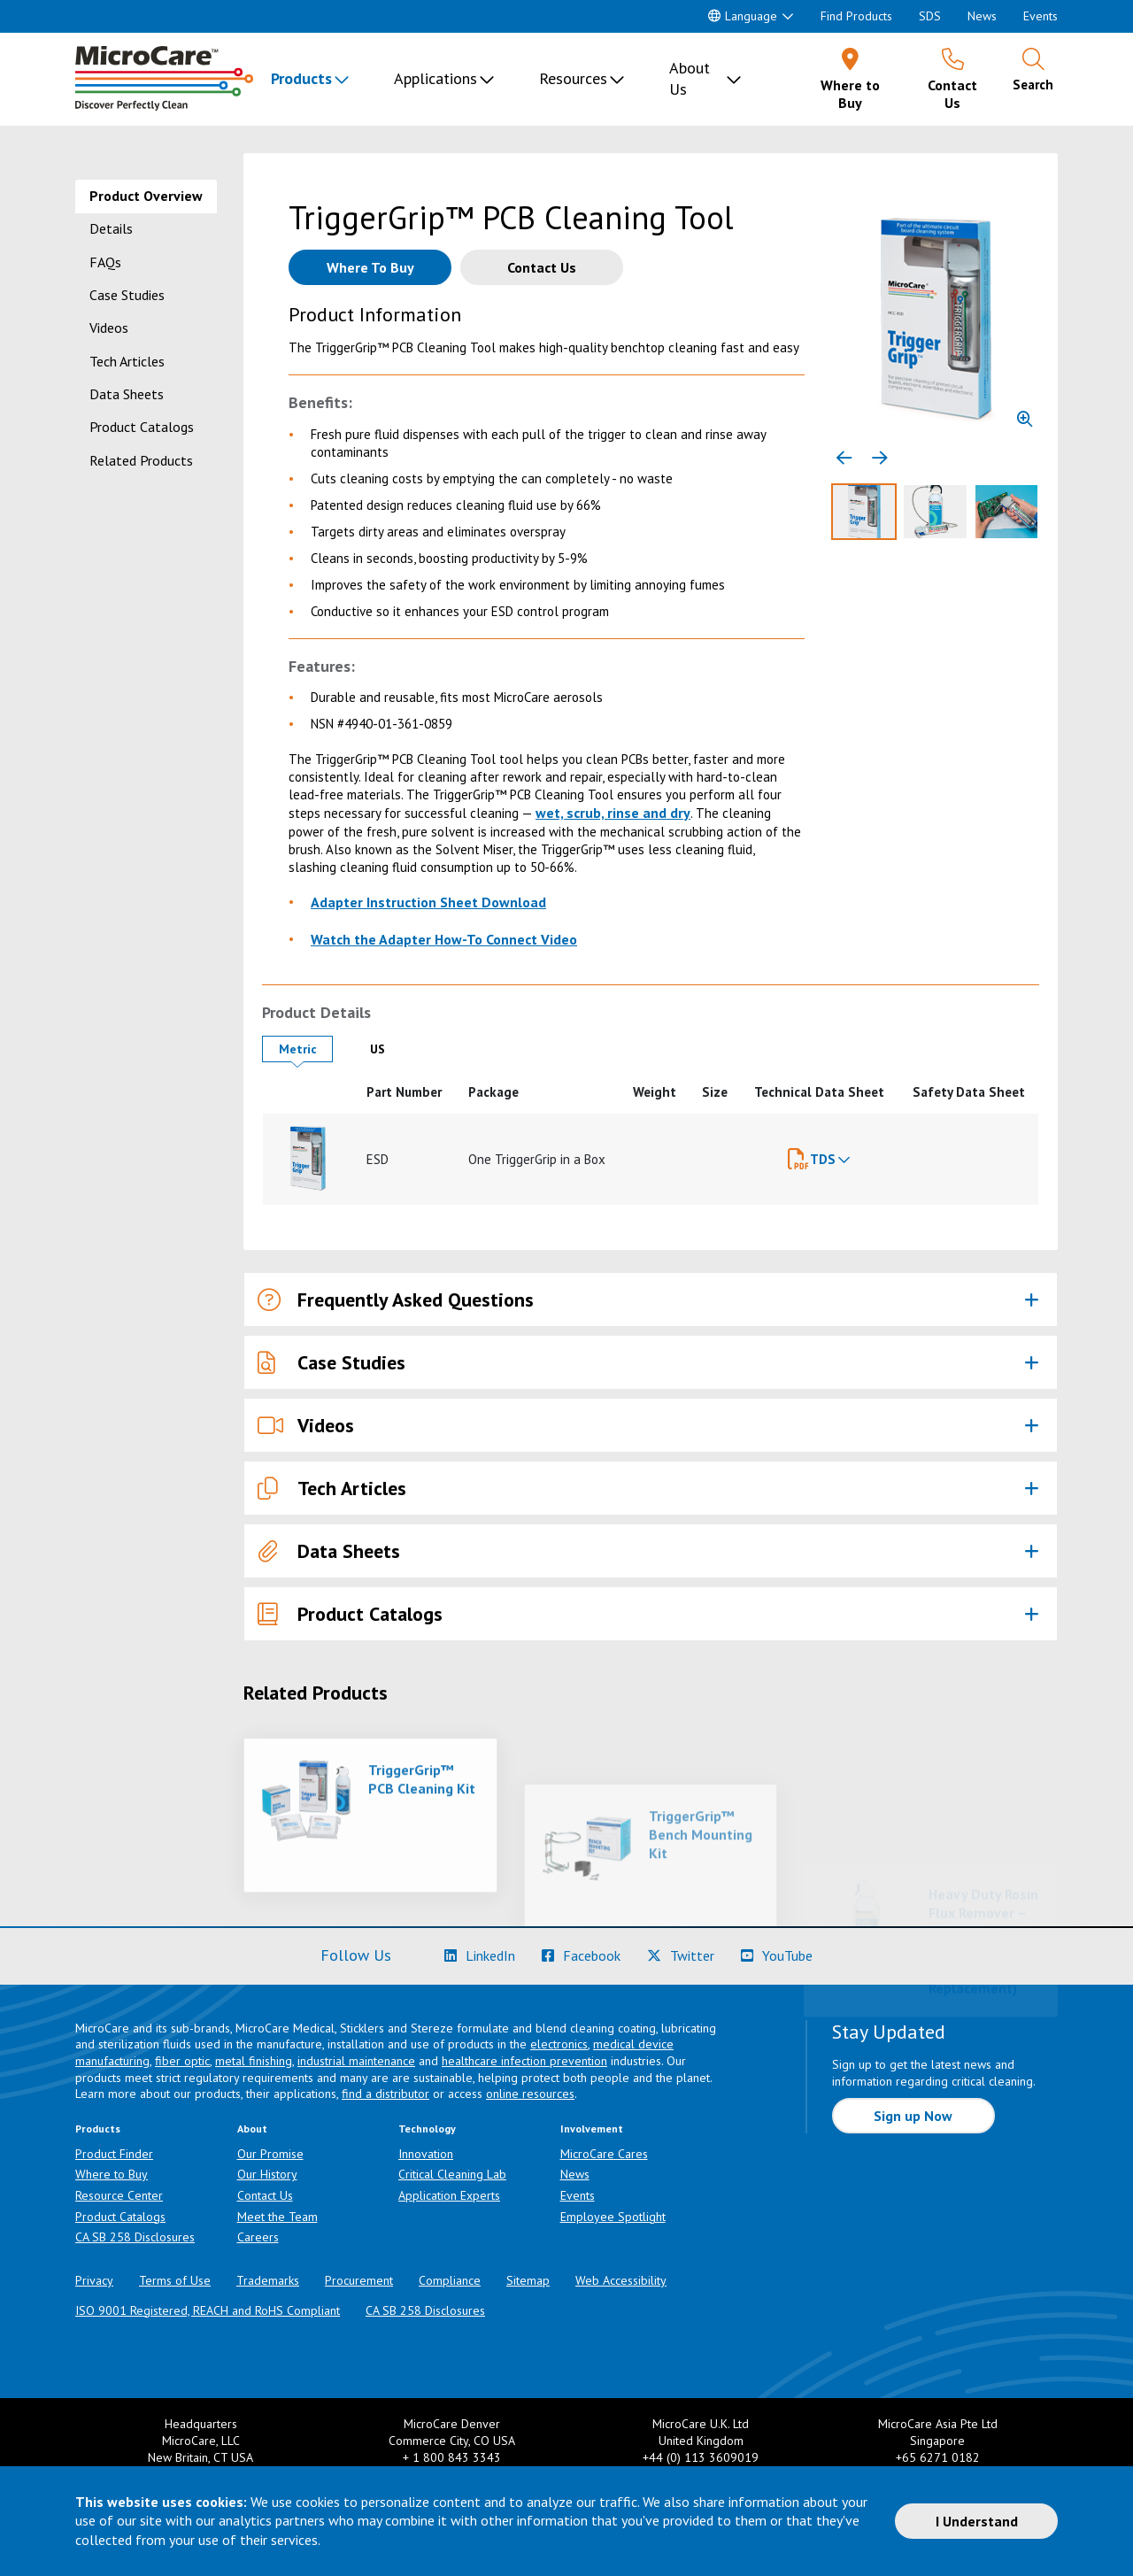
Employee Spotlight (613, 2217)
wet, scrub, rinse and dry (613, 812)
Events (1040, 16)
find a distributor (385, 2094)
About (252, 2128)
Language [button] (742, 16)
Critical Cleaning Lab (452, 2174)
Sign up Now (913, 2116)
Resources (573, 78)
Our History (267, 2174)
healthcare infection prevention (524, 2061)
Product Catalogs (141, 427)
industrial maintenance (356, 2061)
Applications (435, 78)
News (982, 16)
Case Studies (127, 295)
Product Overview (146, 195)
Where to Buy (111, 2174)
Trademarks (267, 2280)
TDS (823, 1159)
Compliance (450, 2280)
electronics (559, 2044)
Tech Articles (127, 361)
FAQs (105, 262)
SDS (930, 16)
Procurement (359, 2280)
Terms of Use (175, 2280)
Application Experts (449, 2195)
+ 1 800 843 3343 (452, 2457)
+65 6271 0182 (938, 2457)
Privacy (94, 2280)
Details (111, 228)
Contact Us (265, 2195)
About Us (689, 78)
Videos (108, 327)
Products (301, 78)
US (391, 1048)
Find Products (856, 16)
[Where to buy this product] (370, 267)
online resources (530, 2094)
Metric (306, 1048)
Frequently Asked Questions (396, 1300)
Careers (258, 2237)
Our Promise (270, 2154)
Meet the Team (277, 2217)
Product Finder (114, 2154)
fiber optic (182, 2061)
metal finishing (253, 2061)
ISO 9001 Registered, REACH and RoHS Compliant (207, 2310)
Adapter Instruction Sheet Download (428, 902)
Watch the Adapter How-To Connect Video (444, 939)
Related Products (141, 460)
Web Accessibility (621, 2280)
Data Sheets (126, 394)
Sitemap (528, 2280)
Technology (427, 2128)
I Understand (977, 2521)
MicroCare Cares (604, 2154)
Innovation (425, 2154)
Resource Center (119, 2195)
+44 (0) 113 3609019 (701, 2457)
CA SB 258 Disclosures (135, 2237)
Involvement (591, 2128)
